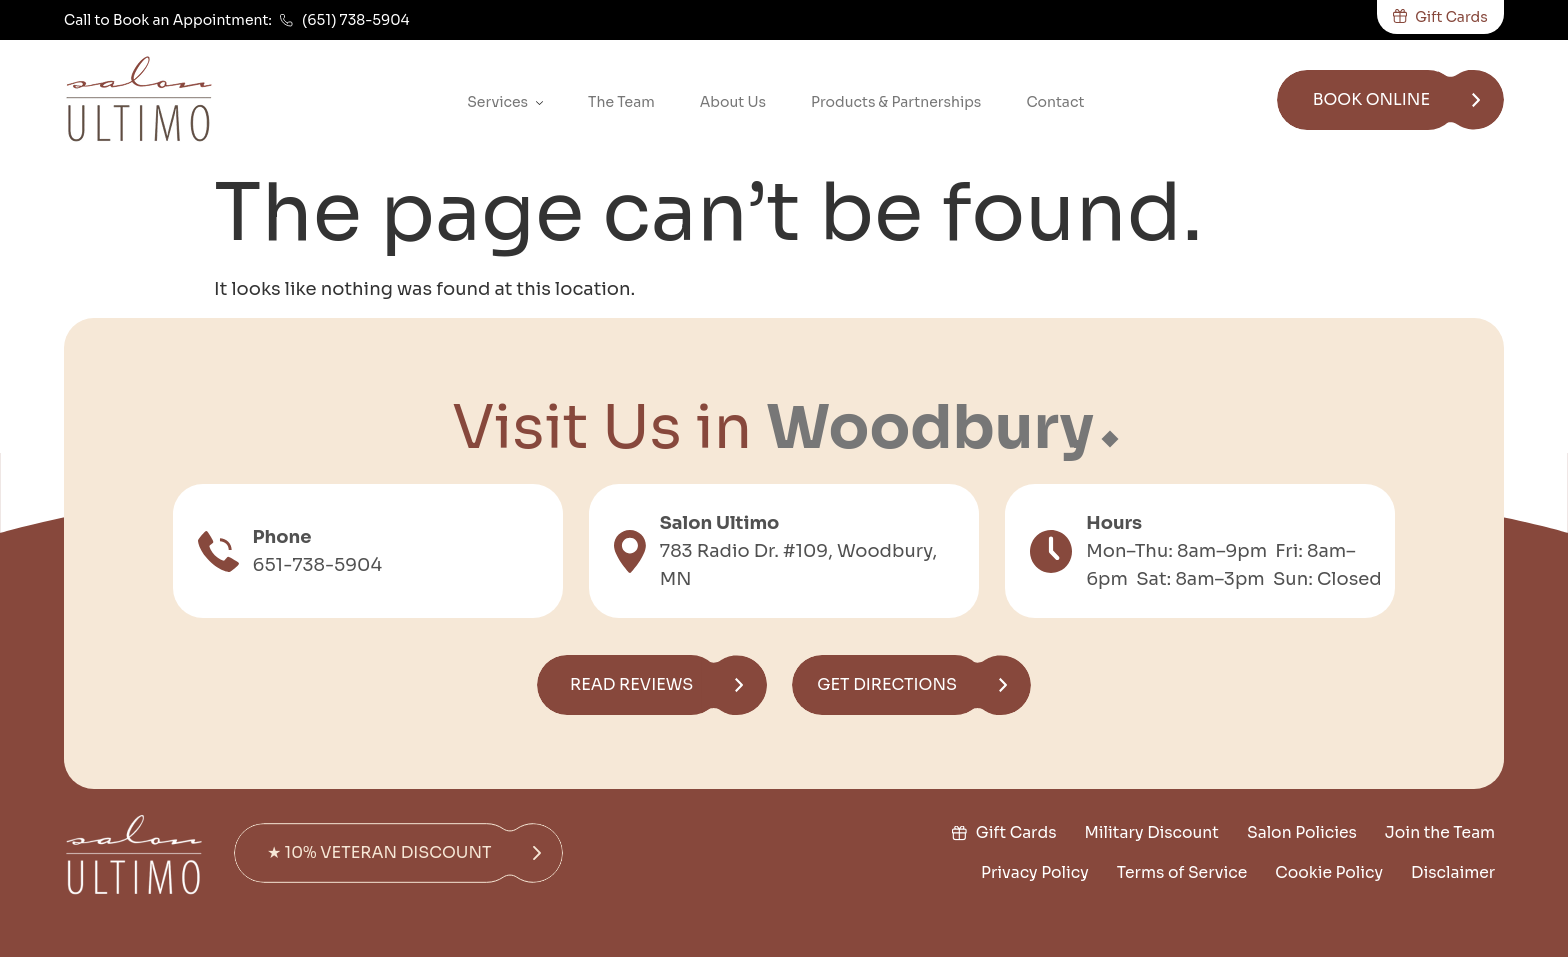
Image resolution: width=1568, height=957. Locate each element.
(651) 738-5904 (356, 20)
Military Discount (1151, 833)
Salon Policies (1302, 833)
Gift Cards (1015, 833)
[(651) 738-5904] (286, 20)
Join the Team (1440, 833)
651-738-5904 (318, 565)
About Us (733, 102)
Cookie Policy (1329, 873)
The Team (621, 102)
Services (505, 103)
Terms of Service (1181, 873)
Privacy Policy (1034, 873)
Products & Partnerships (896, 102)
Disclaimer (1453, 873)
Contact (1055, 102)
